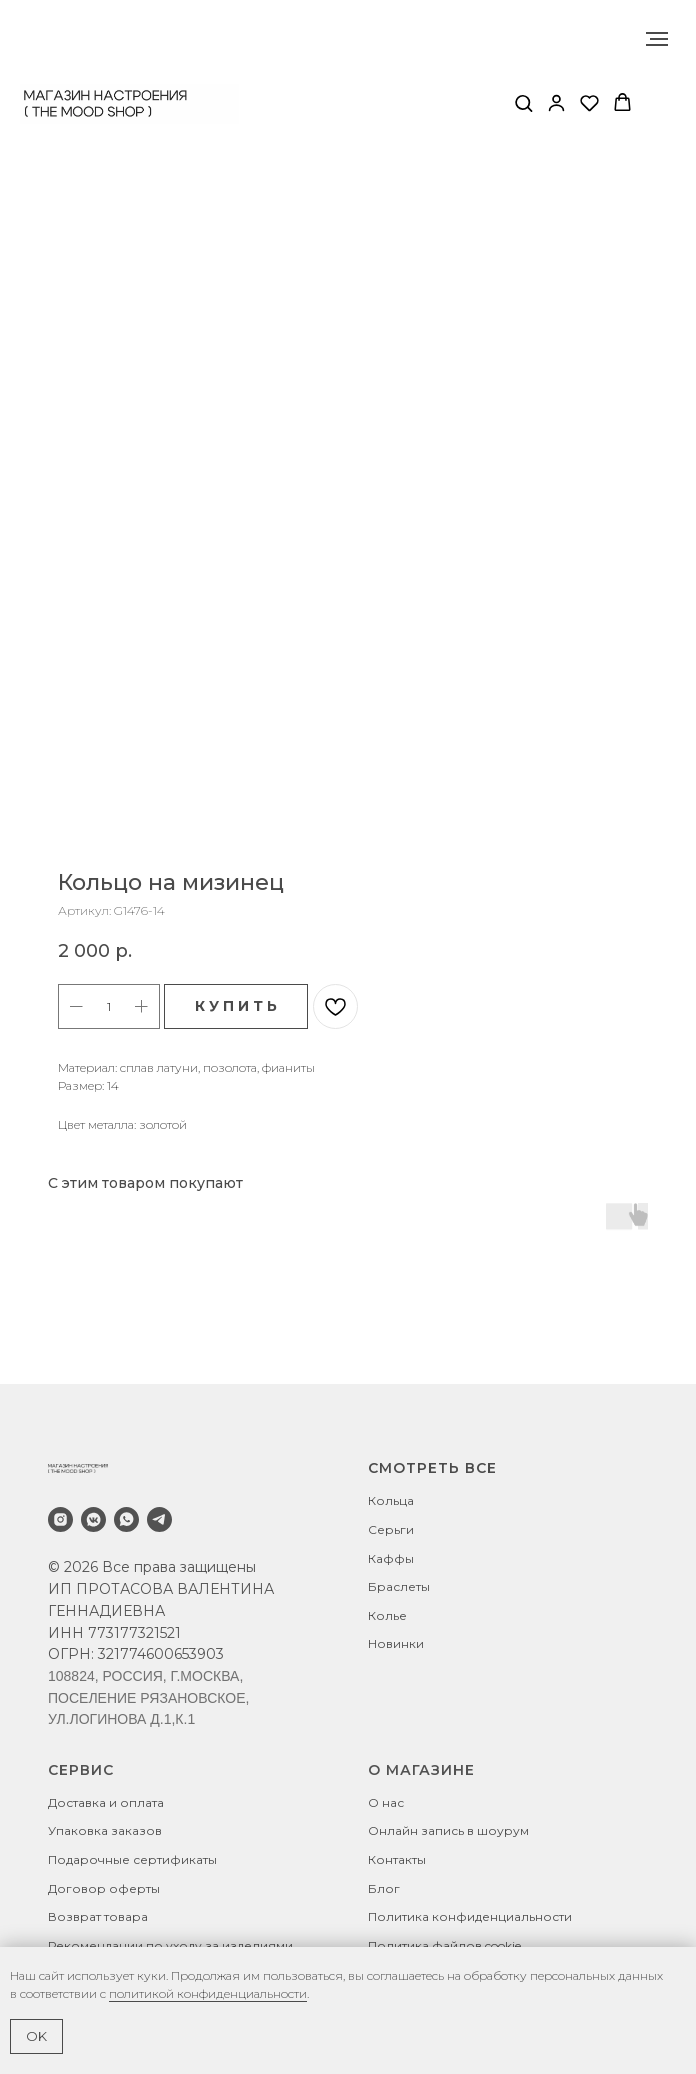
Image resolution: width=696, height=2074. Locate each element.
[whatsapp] (126, 1519)
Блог (384, 1888)
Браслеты (399, 1586)
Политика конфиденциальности (470, 1916)
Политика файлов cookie (444, 1945)
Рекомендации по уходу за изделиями (170, 1945)
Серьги (391, 1529)
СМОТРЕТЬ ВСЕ (432, 1468)
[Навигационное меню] (657, 39)
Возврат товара (98, 1916)
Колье (387, 1615)
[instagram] (60, 1519)
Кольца (391, 1500)
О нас (386, 1802)
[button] (523, 102)
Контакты (397, 1859)
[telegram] (159, 1519)
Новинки (396, 1643)
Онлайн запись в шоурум (448, 1830)
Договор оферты (104, 1888)
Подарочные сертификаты (132, 1859)
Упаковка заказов (105, 1830)
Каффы (391, 1558)
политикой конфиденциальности (208, 1993)
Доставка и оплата (106, 1802)
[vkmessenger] (93, 1519)
